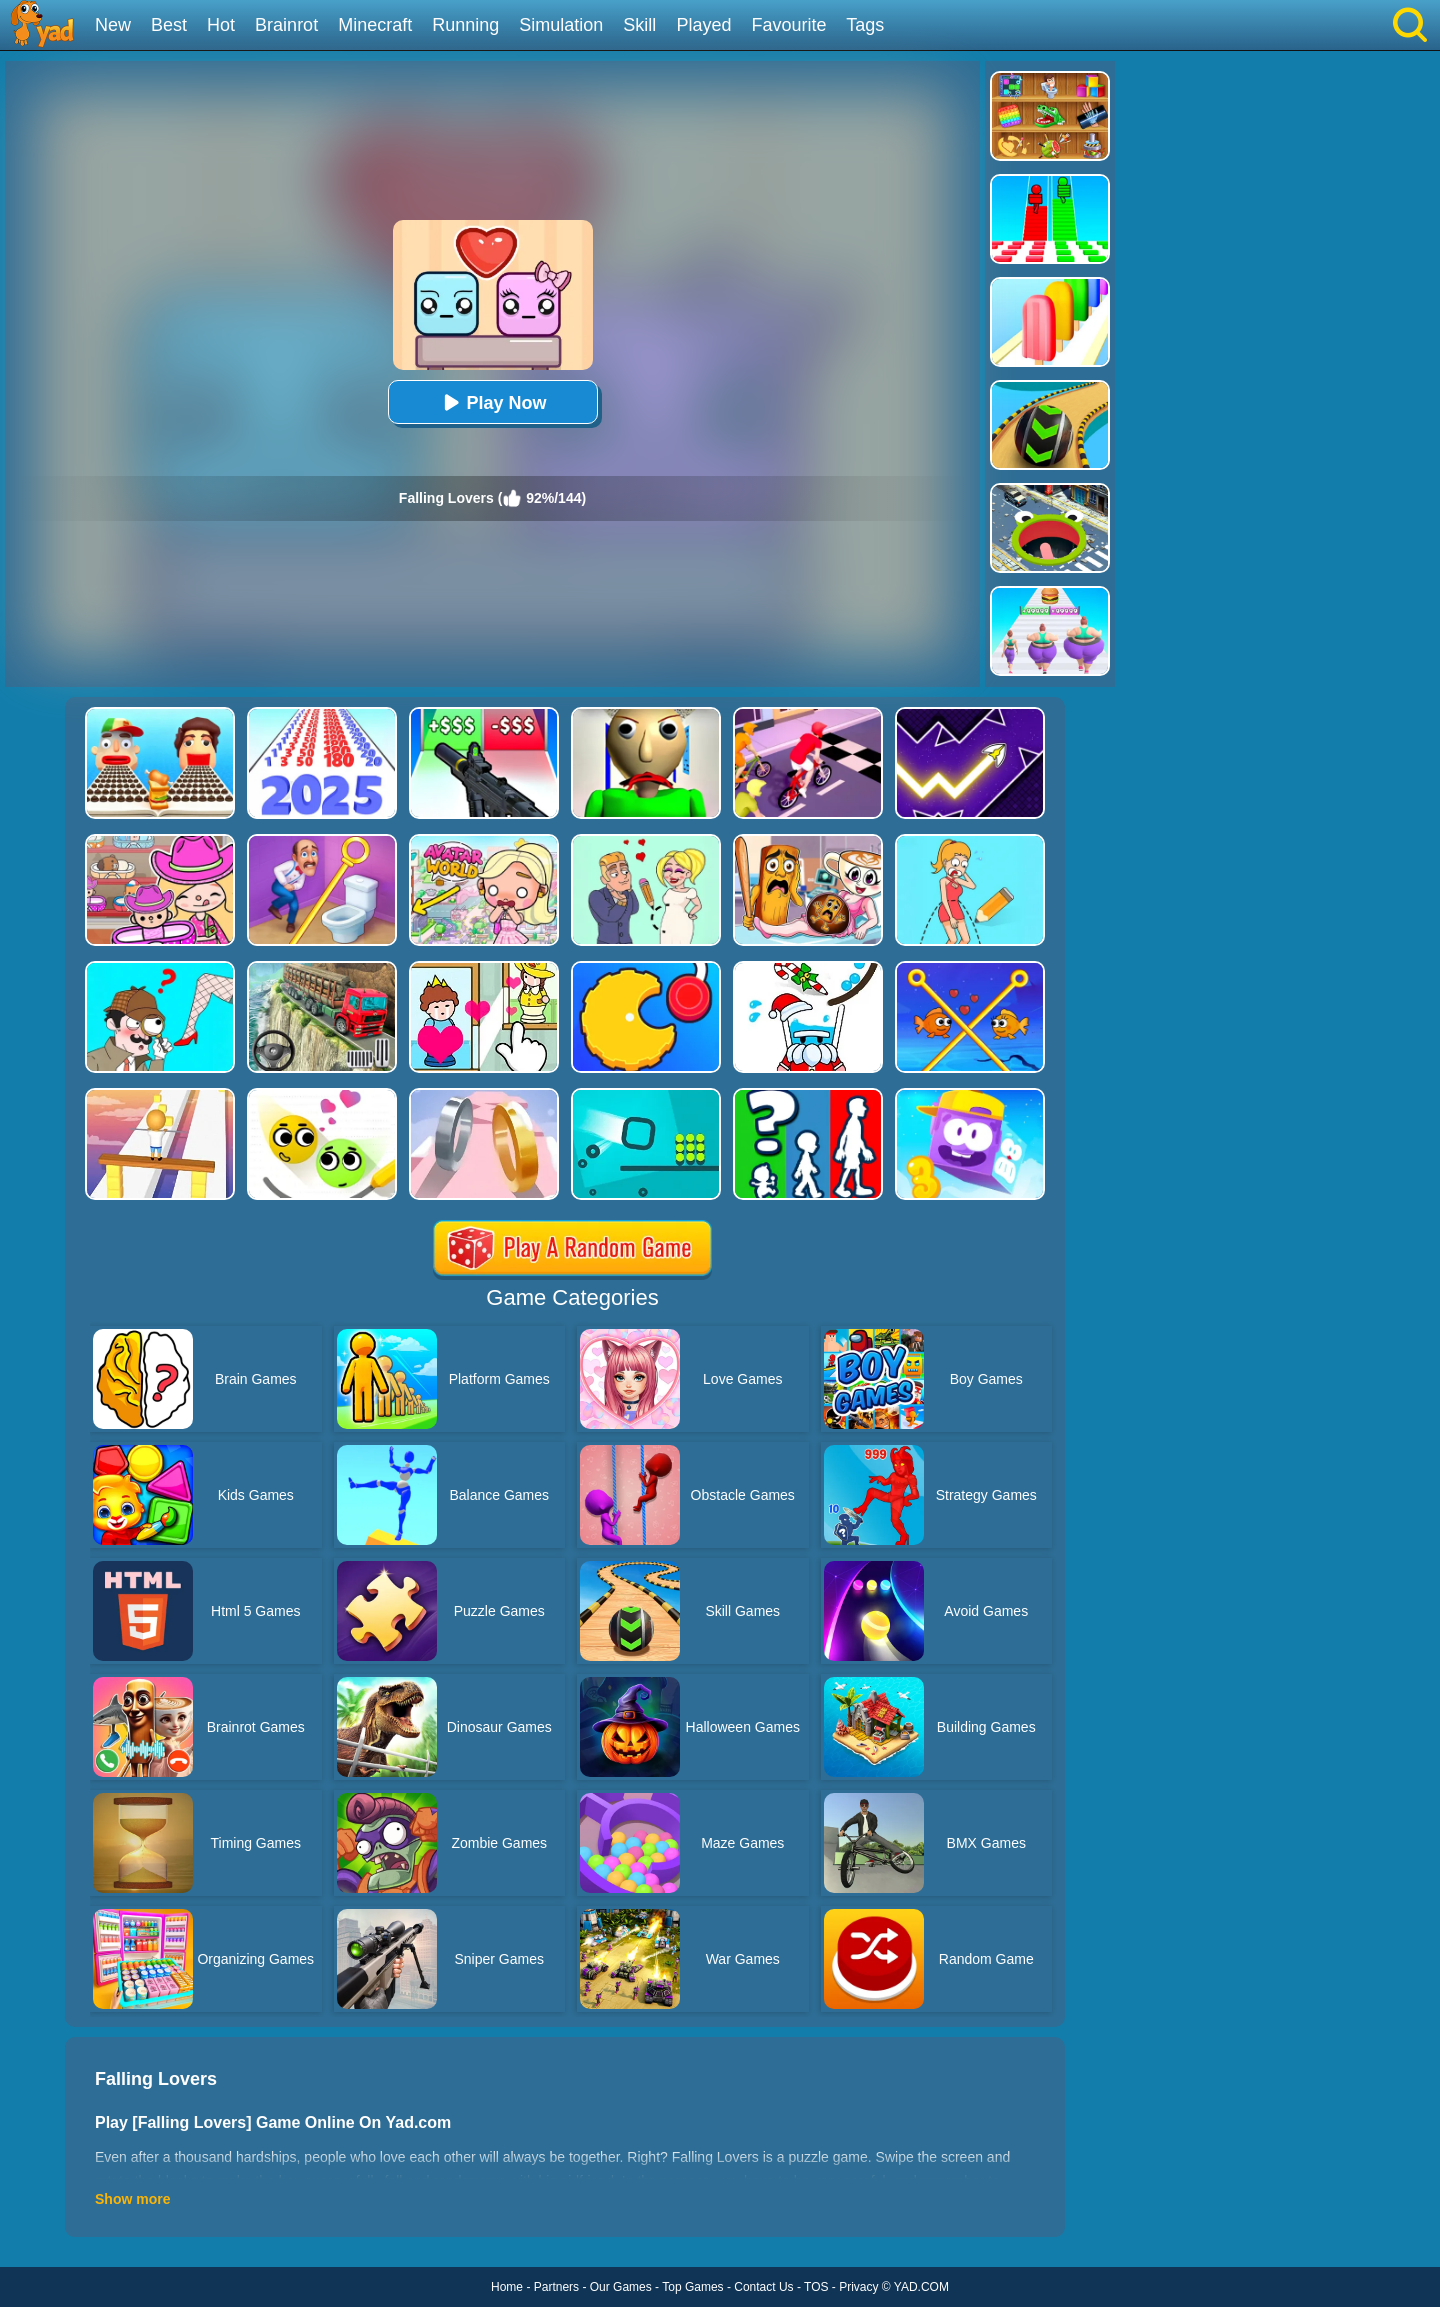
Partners (556, 2287)
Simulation (561, 25)
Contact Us (763, 2287)
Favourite (788, 25)
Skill (639, 25)
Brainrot (286, 25)
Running (465, 25)
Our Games (621, 2287)
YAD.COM (921, 2287)
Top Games (692, 2287)
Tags (865, 25)
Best (169, 25)
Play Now (492, 402)
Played (703, 25)
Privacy (858, 2287)
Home (507, 2287)
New (113, 25)
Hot (221, 25)
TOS (816, 2287)
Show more (132, 2199)
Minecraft (375, 25)
